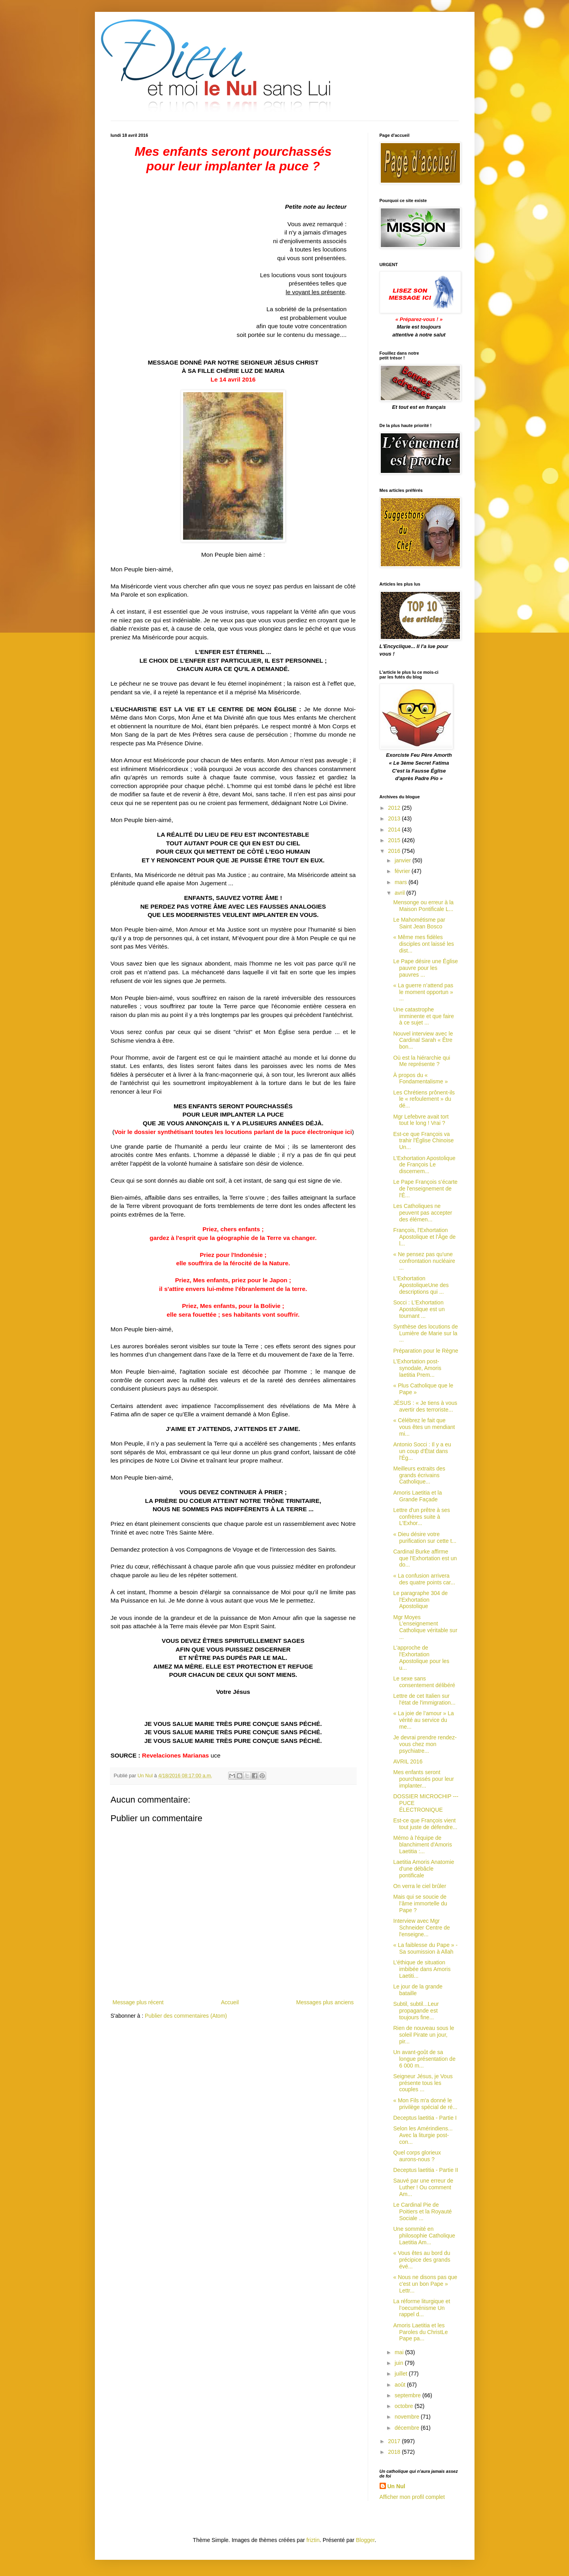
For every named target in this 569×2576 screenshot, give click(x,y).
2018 (395, 2452)
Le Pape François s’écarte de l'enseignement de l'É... (425, 1188)
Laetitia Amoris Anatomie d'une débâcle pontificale (423, 1869)
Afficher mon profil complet (412, 2497)
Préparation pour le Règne (425, 1351)
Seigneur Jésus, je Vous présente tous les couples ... (422, 2083)
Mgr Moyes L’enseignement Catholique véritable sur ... (425, 1627)
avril (400, 893)
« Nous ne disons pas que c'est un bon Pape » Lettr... (425, 2284)
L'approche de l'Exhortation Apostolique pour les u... (421, 1657)
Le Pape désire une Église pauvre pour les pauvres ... (425, 968)
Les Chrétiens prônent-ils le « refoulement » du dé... (424, 1099)
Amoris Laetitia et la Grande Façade (417, 1496)
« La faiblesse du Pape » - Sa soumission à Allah (425, 1948)
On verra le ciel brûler (419, 1886)
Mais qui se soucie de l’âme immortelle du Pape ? (420, 1903)
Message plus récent (138, 2002)
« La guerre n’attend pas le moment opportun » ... (423, 992)
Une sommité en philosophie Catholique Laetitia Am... (424, 2235)
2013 (395, 818)
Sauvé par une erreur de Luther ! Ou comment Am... (423, 2187)
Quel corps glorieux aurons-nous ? (417, 2155)
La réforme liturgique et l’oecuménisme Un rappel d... (421, 2308)
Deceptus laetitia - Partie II (425, 2170)
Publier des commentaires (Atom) (186, 2016)
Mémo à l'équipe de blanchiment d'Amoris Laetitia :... (422, 1844)
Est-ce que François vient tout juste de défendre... (425, 1823)
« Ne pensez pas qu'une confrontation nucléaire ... (424, 1261)
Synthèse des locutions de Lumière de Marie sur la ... (425, 1333)
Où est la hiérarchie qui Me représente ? (421, 1061)
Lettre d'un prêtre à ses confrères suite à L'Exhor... (421, 1517)
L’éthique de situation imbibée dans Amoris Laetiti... (421, 1969)
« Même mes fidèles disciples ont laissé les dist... (423, 944)
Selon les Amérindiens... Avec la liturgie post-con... (422, 2135)
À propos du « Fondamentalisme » (420, 1078)
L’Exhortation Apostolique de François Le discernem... (424, 1165)
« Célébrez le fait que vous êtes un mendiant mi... (424, 1427)
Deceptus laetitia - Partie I (424, 2118)
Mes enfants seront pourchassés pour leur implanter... (423, 1779)
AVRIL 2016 (407, 1761)
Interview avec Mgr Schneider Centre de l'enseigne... (421, 1927)
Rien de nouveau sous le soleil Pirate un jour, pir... (423, 2035)
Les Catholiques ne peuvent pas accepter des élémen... (422, 1213)
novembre (408, 2416)
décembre (408, 2428)
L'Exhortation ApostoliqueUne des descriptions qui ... (420, 1285)
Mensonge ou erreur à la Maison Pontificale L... (423, 905)
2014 (395, 829)
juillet (402, 2373)
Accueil (230, 2002)
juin (400, 2363)
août (401, 2384)
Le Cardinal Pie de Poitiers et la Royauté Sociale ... (422, 2211)
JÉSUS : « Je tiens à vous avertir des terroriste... (425, 1406)
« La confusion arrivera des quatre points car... (424, 1579)
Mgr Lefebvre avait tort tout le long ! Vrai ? (420, 1119)
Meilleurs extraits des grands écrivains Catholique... (419, 1475)
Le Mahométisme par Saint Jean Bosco (419, 923)
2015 (395, 840)
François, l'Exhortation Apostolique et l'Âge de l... (424, 1237)
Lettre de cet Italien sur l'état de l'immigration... (424, 1699)
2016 (395, 851)
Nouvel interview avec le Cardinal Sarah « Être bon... (423, 1040)
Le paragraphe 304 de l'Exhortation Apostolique (420, 1600)
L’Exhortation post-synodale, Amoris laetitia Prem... (417, 1368)
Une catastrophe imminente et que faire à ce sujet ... (423, 1016)
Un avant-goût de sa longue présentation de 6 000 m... (424, 2059)
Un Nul (396, 2486)
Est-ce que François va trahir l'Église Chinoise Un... (423, 1141)
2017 (395, 2441)
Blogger (365, 2540)
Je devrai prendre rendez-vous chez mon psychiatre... (424, 1744)
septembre (408, 2395)
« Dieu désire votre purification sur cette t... (424, 1537)
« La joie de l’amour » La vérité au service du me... (423, 1720)
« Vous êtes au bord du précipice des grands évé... (421, 2260)
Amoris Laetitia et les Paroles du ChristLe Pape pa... (420, 2332)
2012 (395, 808)
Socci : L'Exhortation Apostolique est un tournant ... (418, 1309)
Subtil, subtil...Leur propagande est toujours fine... (416, 2010)
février (403, 871)
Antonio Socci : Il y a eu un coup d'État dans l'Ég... (422, 1451)
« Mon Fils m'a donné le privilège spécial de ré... (425, 2103)
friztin (312, 2540)
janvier (403, 860)
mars (401, 882)
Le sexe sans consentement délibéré (424, 1681)
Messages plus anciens (325, 2002)
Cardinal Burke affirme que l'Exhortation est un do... (425, 1558)
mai (400, 2352)
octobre (405, 2406)
